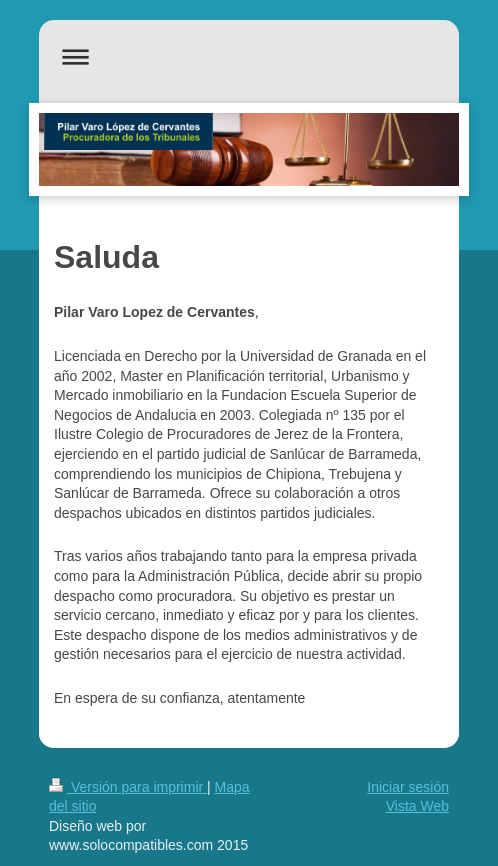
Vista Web (417, 806)
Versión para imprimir (128, 787)
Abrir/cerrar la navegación (249, 56)
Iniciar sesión (408, 787)
